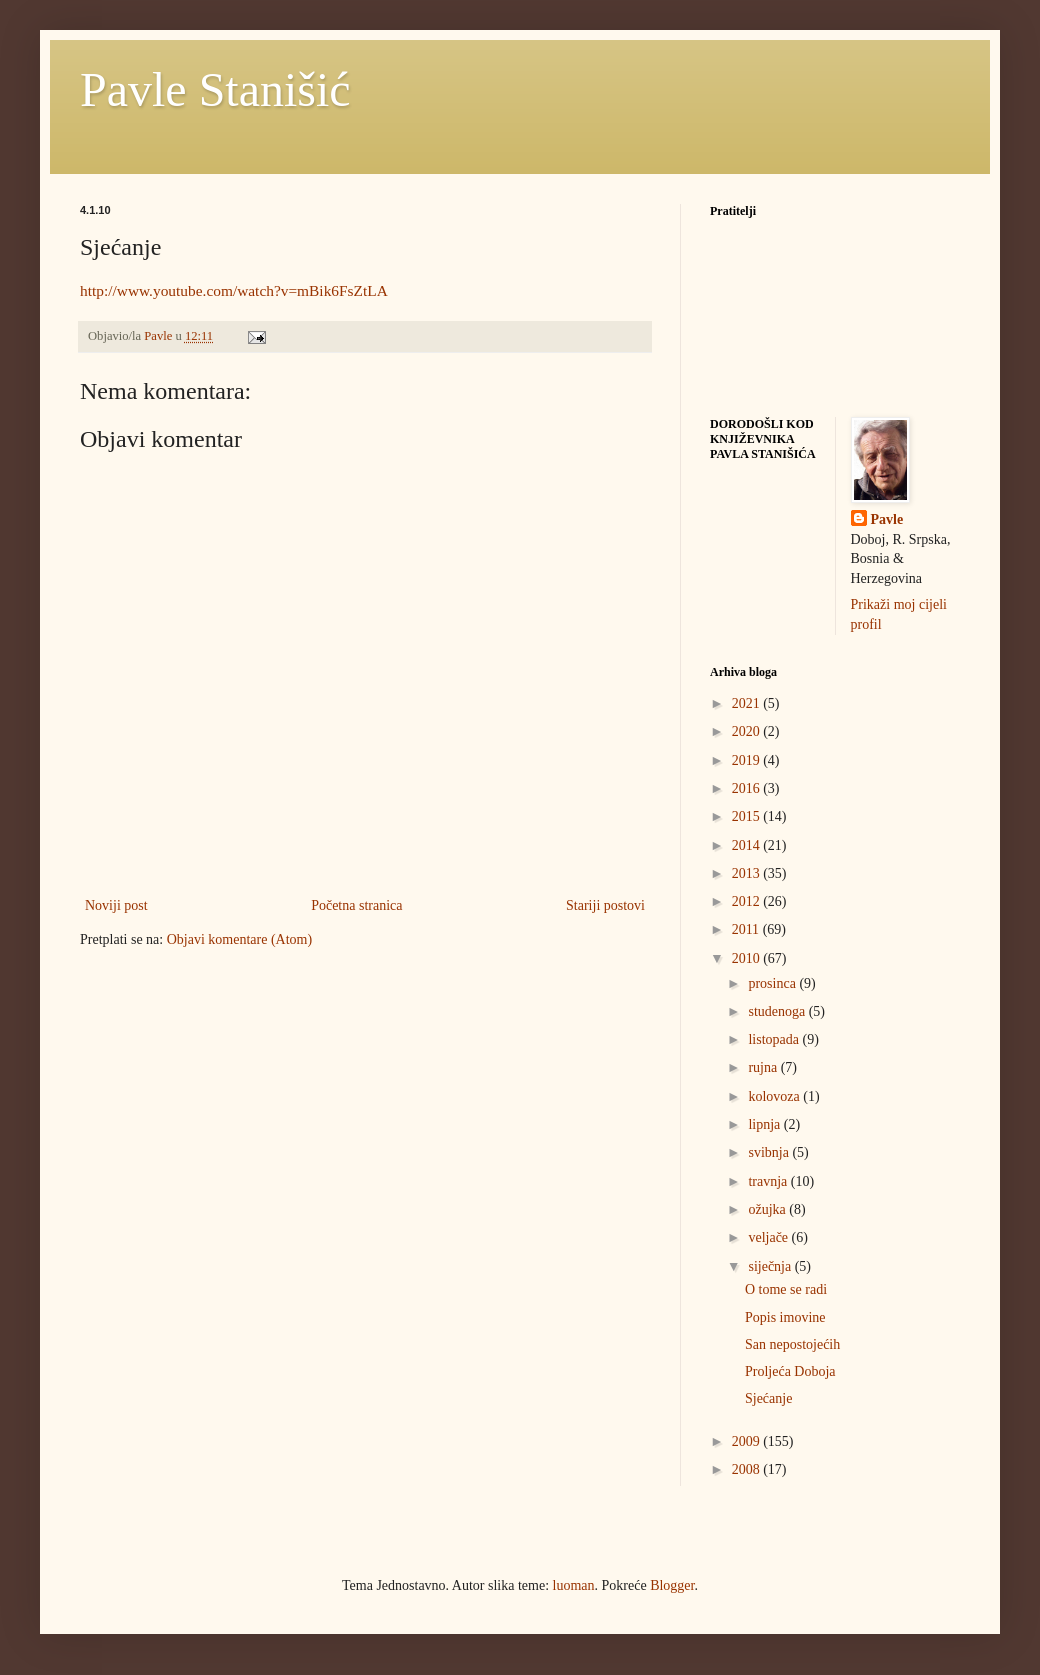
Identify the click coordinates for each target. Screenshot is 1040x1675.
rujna (764, 1067)
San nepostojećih (792, 1344)
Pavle (887, 519)
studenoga (778, 1011)
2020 (748, 731)
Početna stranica (356, 905)
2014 (748, 845)
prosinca (773, 983)
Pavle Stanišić (215, 89)
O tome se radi (786, 1289)
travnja (769, 1181)
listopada (775, 1039)
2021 (748, 703)
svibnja (770, 1152)
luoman (574, 1585)
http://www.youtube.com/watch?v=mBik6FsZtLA (234, 290)
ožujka (768, 1209)
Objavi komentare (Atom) (239, 939)
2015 (748, 816)
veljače (769, 1237)
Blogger (672, 1585)
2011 (747, 929)
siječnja (771, 1266)
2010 (748, 958)
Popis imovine (785, 1317)
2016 (748, 788)
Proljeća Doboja (790, 1371)
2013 (748, 873)
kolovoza (775, 1096)
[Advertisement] (230, 1104)
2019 (748, 760)
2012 (748, 901)
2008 (748, 1469)
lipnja (765, 1124)
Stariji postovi (605, 905)
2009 (748, 1441)
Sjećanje (768, 1398)
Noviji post (116, 905)
